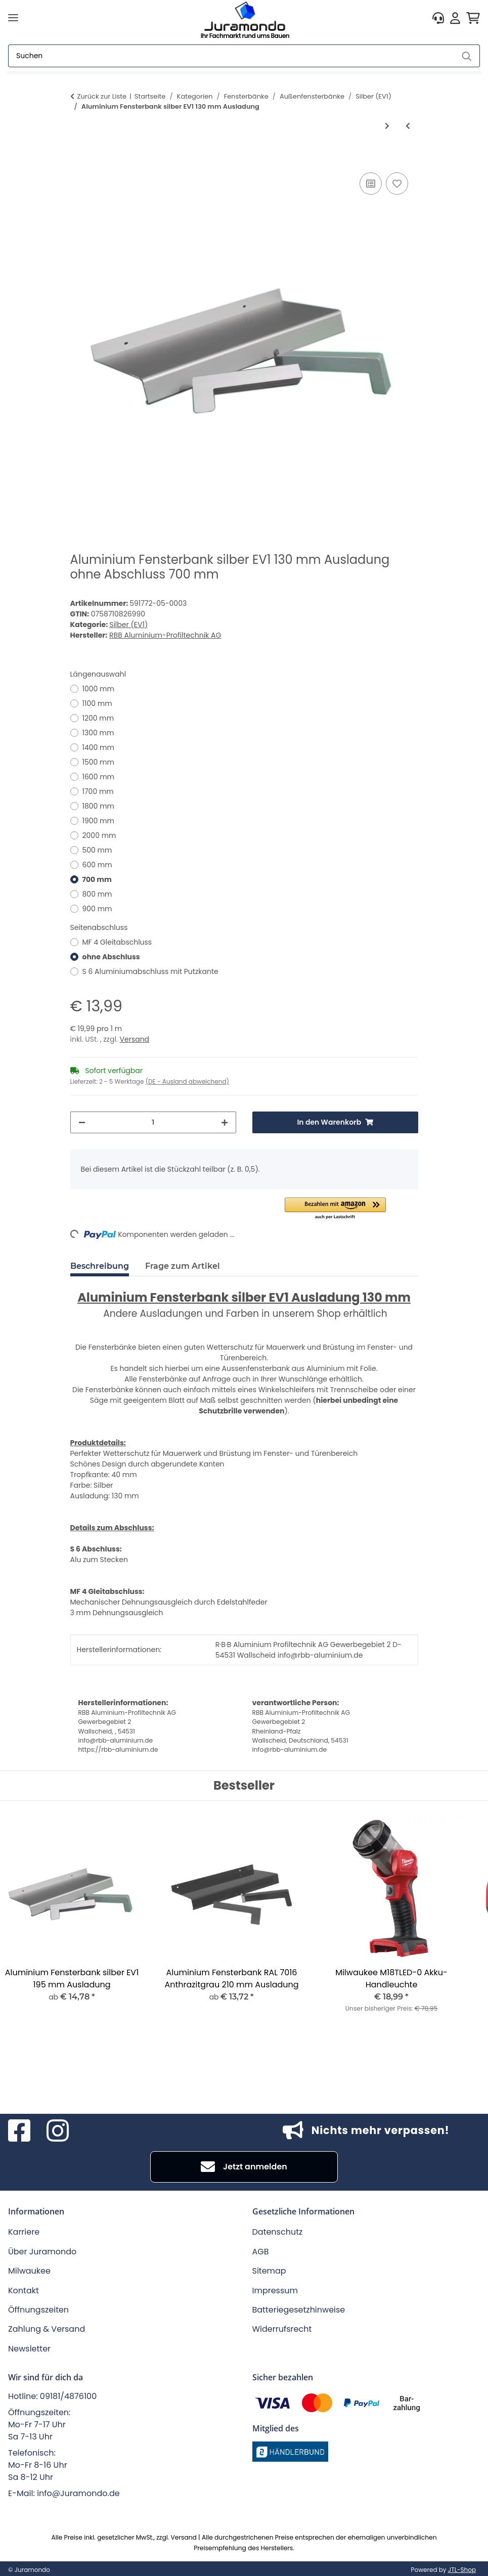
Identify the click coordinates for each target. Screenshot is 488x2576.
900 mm (97, 909)
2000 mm (99, 835)
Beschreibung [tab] (99, 1266)
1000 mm (98, 689)
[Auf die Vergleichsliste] (371, 183)
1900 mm (98, 821)
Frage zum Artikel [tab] (182, 1266)
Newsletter (29, 2349)
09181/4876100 (68, 2396)
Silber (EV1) (128, 624)
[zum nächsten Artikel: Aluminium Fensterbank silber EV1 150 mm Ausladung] (387, 126)
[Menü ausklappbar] (13, 18)
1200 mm (98, 718)
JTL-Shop (462, 2569)
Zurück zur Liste (102, 96)
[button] (438, 18)
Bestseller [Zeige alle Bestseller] (244, 1786)
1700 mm (98, 791)
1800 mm (98, 806)
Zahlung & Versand (46, 2329)
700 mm (97, 879)
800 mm (97, 894)
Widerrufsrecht (282, 2329)
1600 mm (98, 777)
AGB (260, 2251)
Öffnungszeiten (38, 2310)
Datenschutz (277, 2232)
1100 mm (97, 703)
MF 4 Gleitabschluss (117, 942)
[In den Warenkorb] (78, 158)
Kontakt (23, 2290)
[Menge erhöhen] (224, 1122)
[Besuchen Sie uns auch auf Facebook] (19, 2130)
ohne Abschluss (111, 957)
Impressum (275, 2290)
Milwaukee (29, 2271)
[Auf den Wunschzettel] (397, 183)
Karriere (23, 2232)
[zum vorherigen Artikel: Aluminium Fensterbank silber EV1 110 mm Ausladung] (407, 126)
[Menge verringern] (82, 1122)
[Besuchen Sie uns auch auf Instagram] (58, 2130)
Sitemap (269, 2271)
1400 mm (98, 747)
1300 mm (98, 733)
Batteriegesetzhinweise (298, 2310)
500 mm (97, 850)
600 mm (97, 865)
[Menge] (153, 1122)
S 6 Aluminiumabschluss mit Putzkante (150, 971)
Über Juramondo (42, 2251)
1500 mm (98, 762)
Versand (135, 1039)
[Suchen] (231, 56)
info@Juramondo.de (78, 2493)
